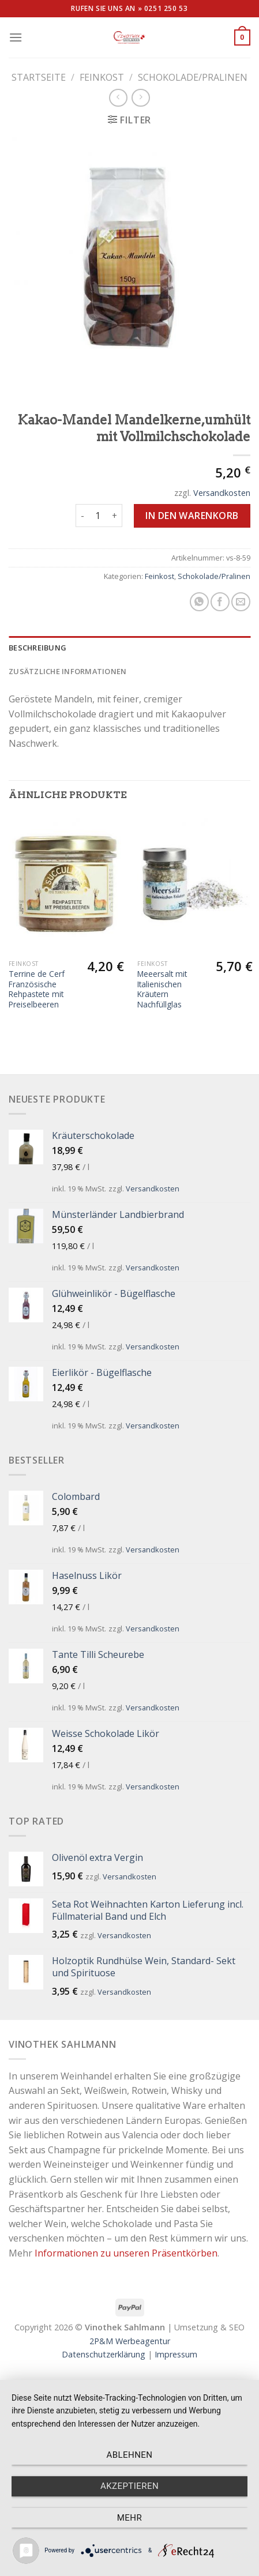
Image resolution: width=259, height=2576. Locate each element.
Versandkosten (221, 492)
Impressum (176, 2354)
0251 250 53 (166, 8)
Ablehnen (130, 2455)
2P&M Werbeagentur (129, 2341)
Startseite (39, 77)
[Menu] (15, 37)
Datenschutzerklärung (103, 2354)
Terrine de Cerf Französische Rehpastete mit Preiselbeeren (37, 989)
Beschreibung (37, 647)
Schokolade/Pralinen (192, 77)
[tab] (129, 647)
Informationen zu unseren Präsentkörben (126, 2253)
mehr (129, 2518)
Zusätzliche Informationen (67, 671)
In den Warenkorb (192, 515)
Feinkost (102, 77)
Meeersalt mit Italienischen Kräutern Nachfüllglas (162, 989)
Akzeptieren (129, 2486)
